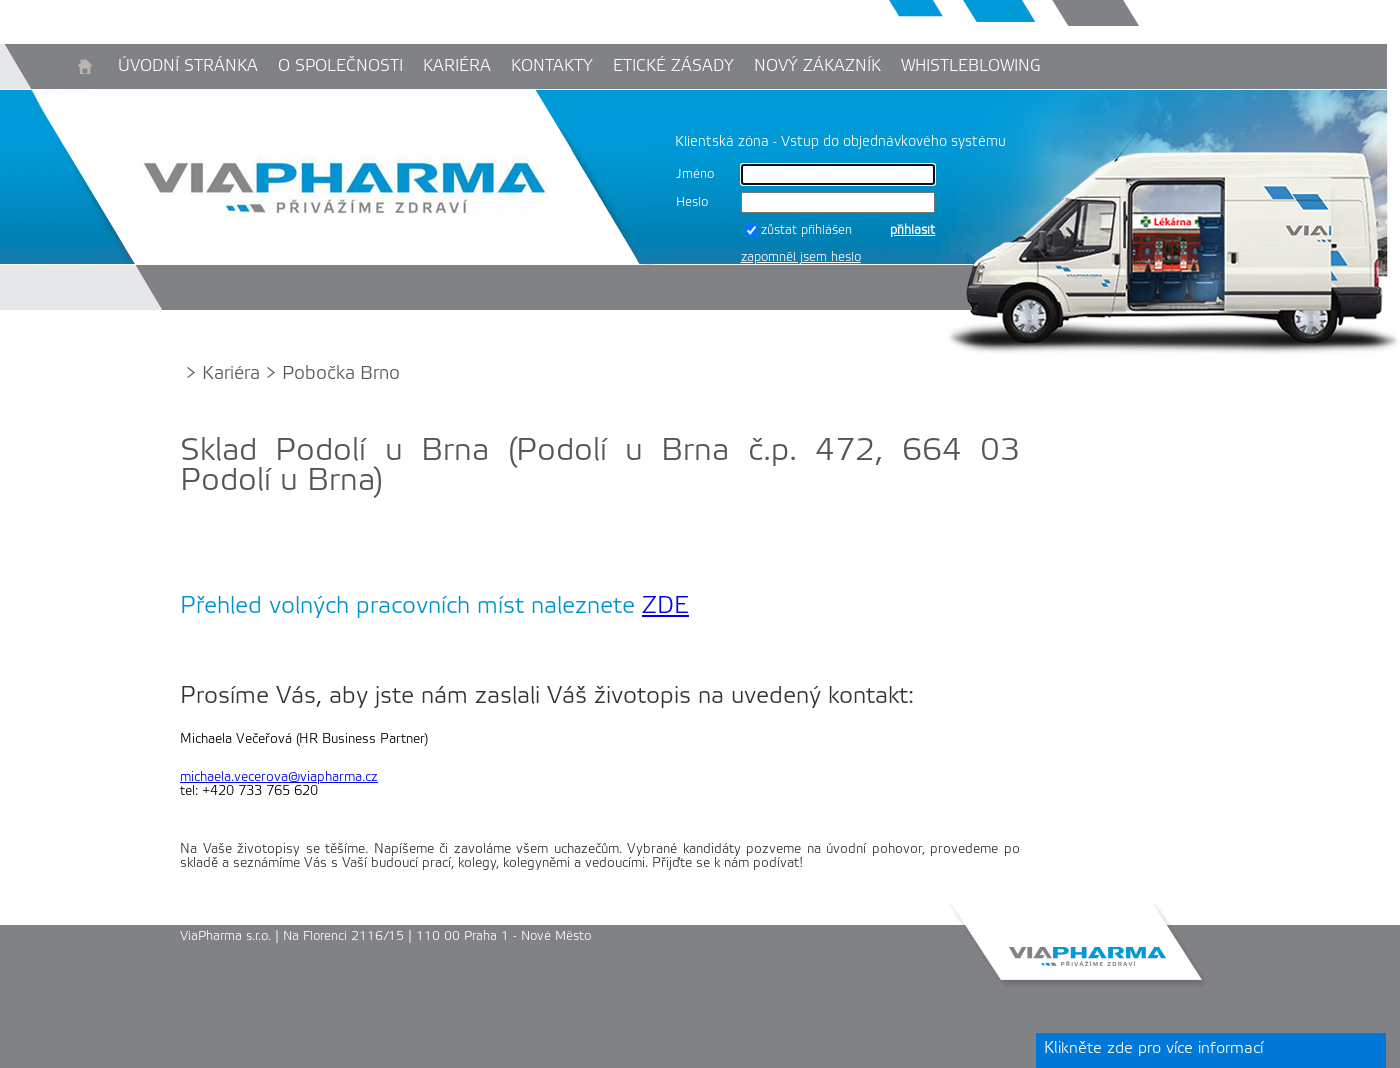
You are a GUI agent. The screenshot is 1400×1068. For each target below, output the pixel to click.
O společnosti (340, 66)
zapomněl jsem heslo (801, 257)
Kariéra (457, 66)
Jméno (695, 174)
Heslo (692, 202)
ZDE (665, 607)
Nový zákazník (817, 66)
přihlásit (912, 230)
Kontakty (552, 66)
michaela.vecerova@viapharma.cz (279, 777)
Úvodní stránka (188, 66)
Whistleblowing (971, 66)
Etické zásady (673, 66)
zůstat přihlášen (806, 230)
